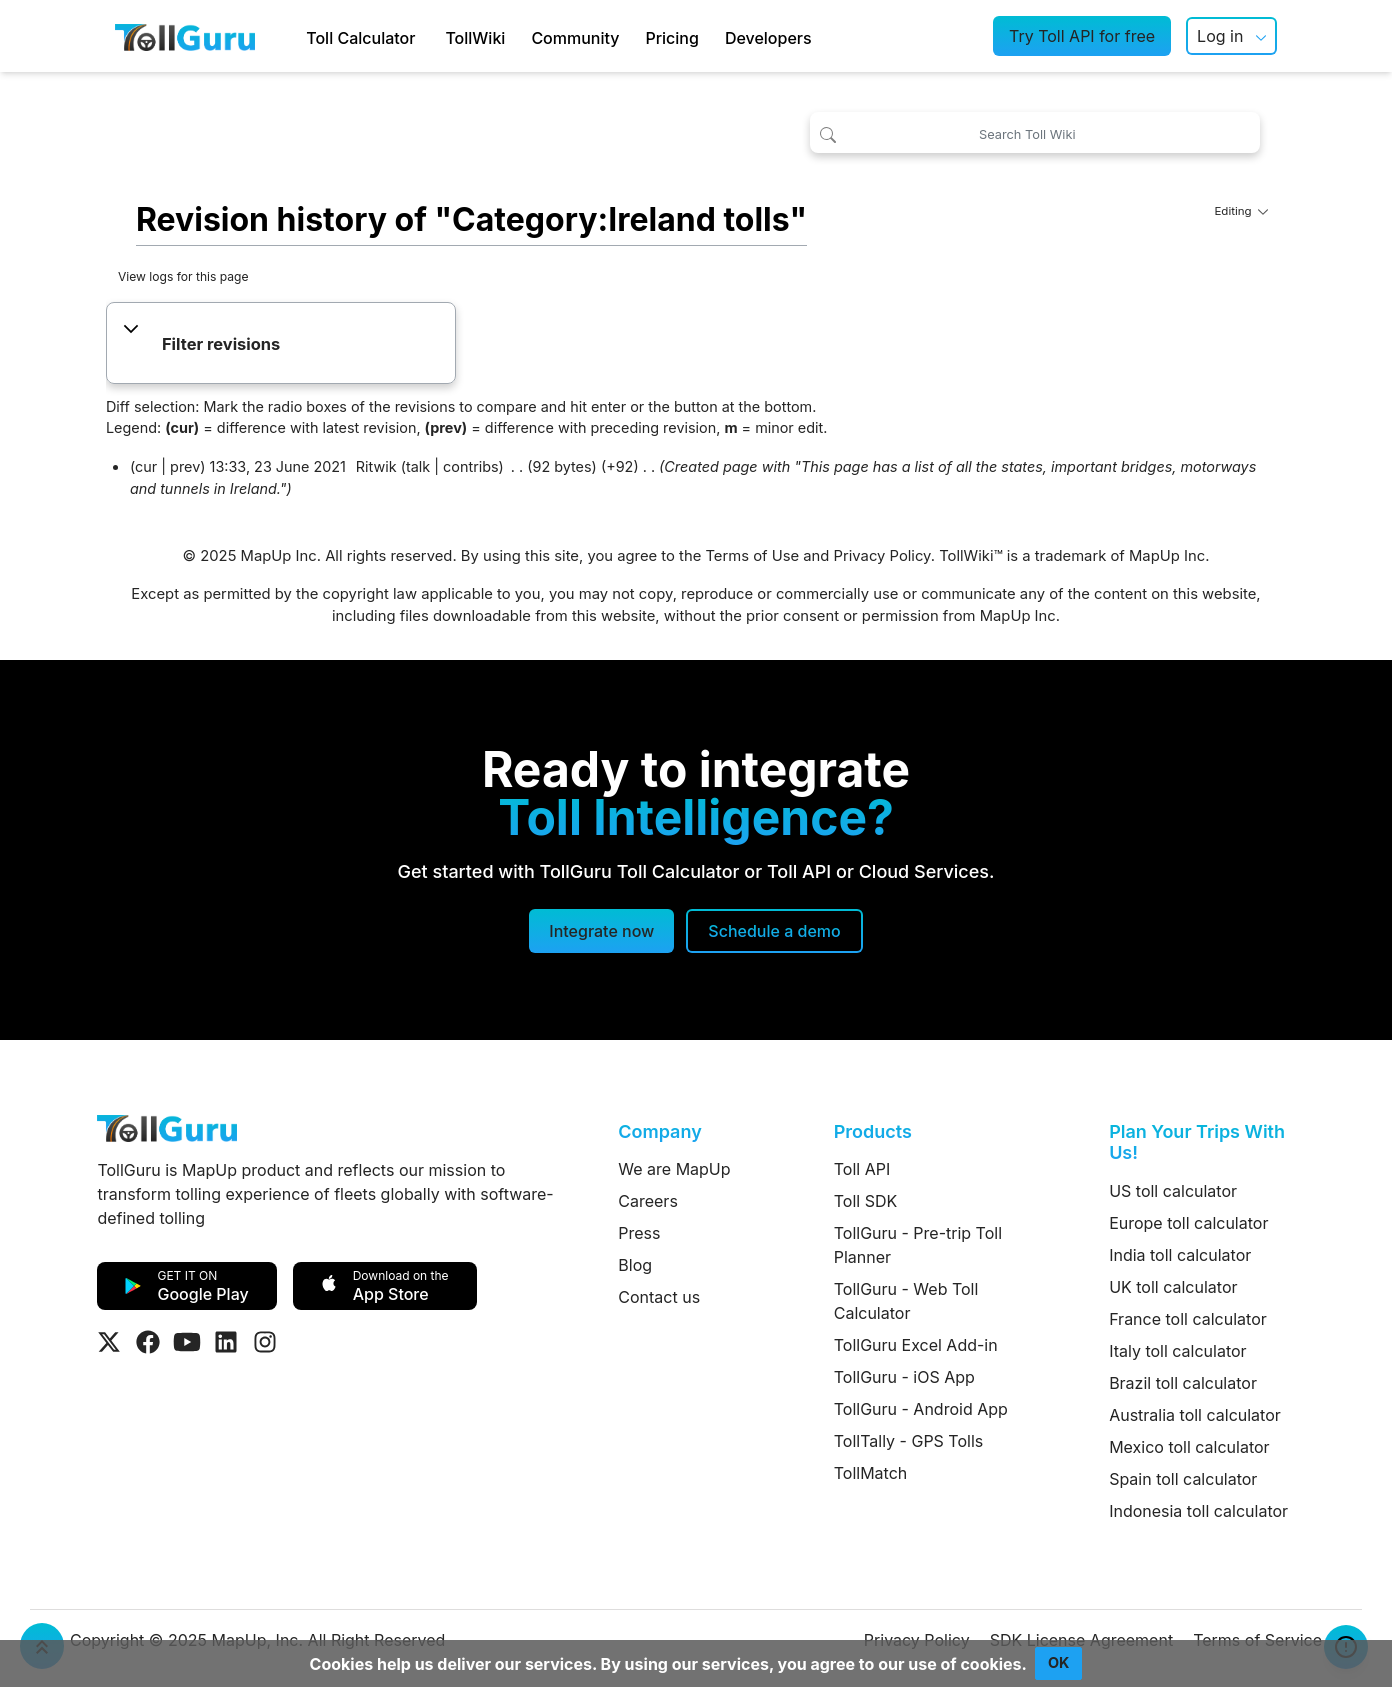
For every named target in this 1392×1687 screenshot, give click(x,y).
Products (873, 1131)
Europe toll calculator (1188, 1223)
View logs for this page (183, 276)
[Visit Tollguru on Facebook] (148, 1342)
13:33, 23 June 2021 (278, 466)
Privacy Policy (882, 556)
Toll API (862, 1169)
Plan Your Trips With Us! (1197, 1142)
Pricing (671, 38)
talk (418, 466)
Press (639, 1233)
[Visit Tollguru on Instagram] (265, 1342)
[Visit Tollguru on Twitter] (109, 1342)
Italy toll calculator (1178, 1351)
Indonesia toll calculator (1198, 1511)
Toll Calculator (360, 38)
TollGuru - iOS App (904, 1377)
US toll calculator (1173, 1191)
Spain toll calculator (1183, 1479)
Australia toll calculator (1195, 1415)
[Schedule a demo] (774, 931)
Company (659, 1131)
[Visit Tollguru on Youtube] (187, 1342)
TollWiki (475, 38)
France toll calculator (1188, 1319)
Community (575, 38)
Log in (1220, 36)
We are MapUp (674, 1169)
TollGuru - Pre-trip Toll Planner (918, 1245)
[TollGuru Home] (185, 36)
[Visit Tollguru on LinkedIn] (226, 1342)
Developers (768, 38)
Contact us (659, 1297)
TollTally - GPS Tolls (909, 1441)
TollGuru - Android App (921, 1409)
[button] (280, 345)
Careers (648, 1201)
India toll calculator (1180, 1255)
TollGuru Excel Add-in (916, 1345)
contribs (471, 466)
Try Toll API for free (1082, 36)
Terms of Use (752, 556)
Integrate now (601, 931)
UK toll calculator (1173, 1287)
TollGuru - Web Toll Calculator (906, 1301)
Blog (635, 1265)
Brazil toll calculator (1183, 1383)
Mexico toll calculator (1189, 1447)
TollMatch (871, 1473)
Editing (1241, 211)
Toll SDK (865, 1201)
